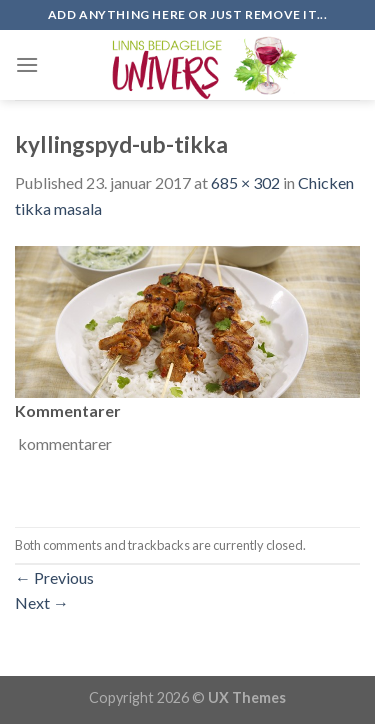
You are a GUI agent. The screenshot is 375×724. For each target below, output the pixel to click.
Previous (54, 577)
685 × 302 (245, 182)
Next (42, 602)
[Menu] (27, 64)
